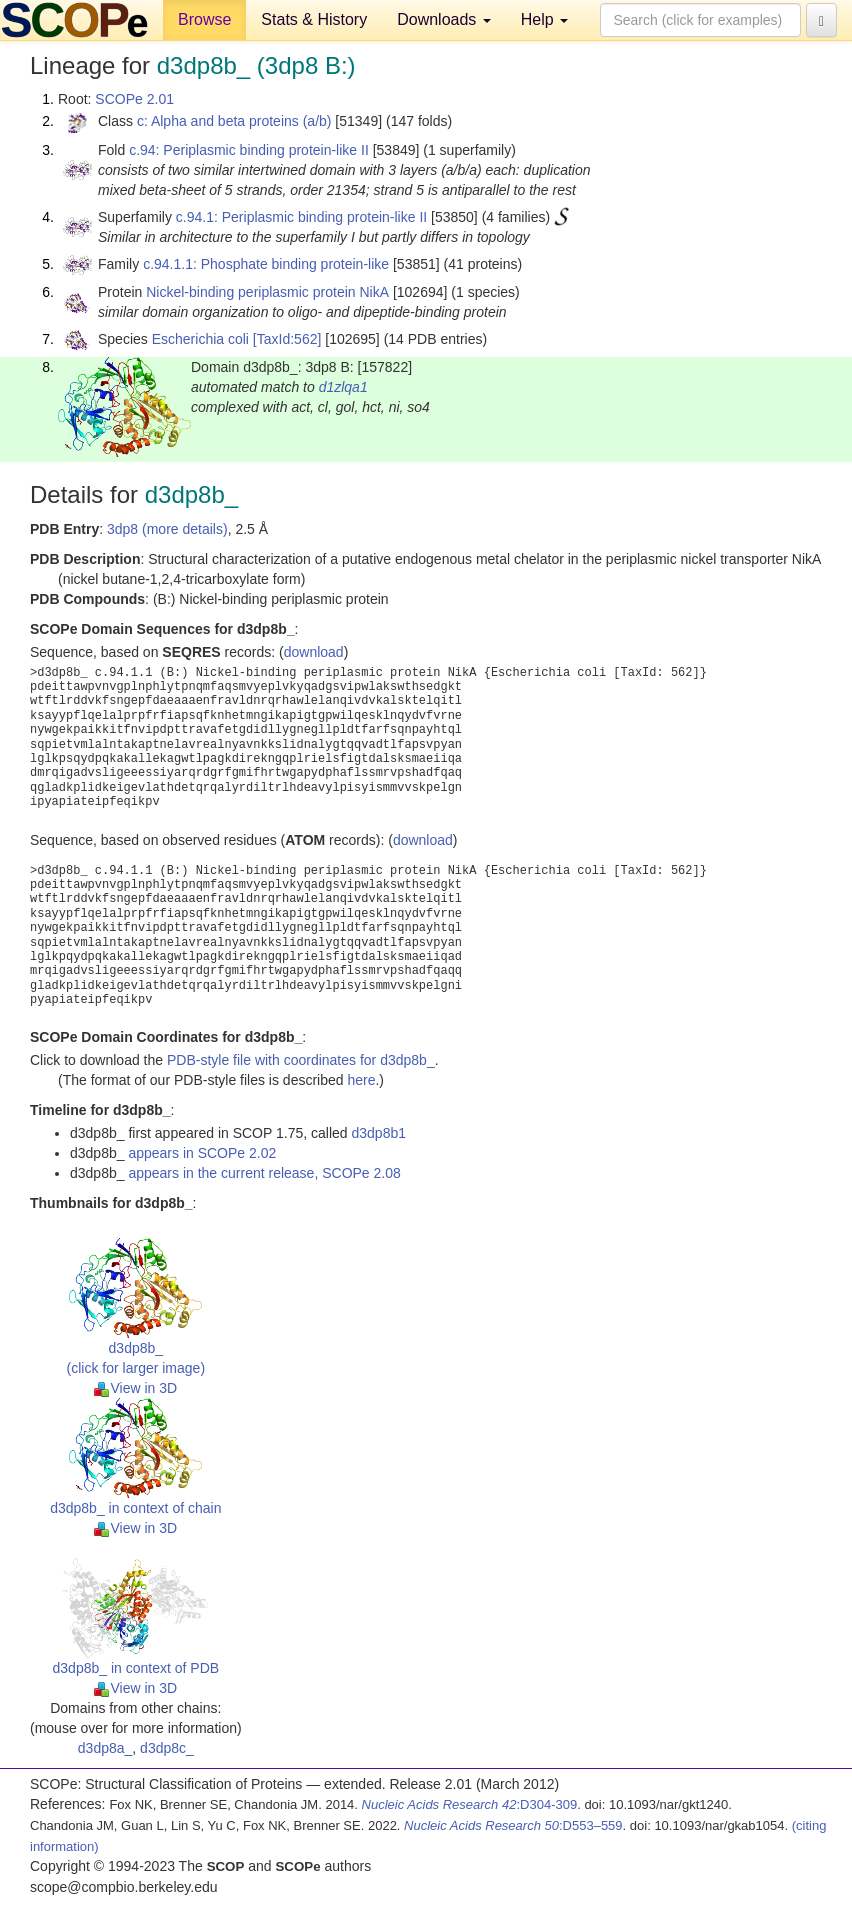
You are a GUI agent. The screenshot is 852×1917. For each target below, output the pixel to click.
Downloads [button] (444, 19)
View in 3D (135, 1388)
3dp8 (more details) (167, 529)
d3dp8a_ (105, 1748)
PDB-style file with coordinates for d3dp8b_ (301, 1060)
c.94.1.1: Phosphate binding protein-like (266, 264)
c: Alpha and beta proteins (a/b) (234, 121)
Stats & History (314, 19)
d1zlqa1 (343, 387)
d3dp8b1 (378, 1133)
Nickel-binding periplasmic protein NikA (267, 292)
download (314, 652)
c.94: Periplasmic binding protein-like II (249, 150)
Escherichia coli (200, 339)
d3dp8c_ (167, 1748)
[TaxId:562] (287, 339)
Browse (204, 19)
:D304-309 (470, 1804)
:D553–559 (513, 1825)
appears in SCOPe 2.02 (202, 1153)
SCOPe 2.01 (134, 99)
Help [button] (544, 19)
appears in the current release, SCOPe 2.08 (264, 1173)
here (361, 1080)
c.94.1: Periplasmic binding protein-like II (301, 217)
